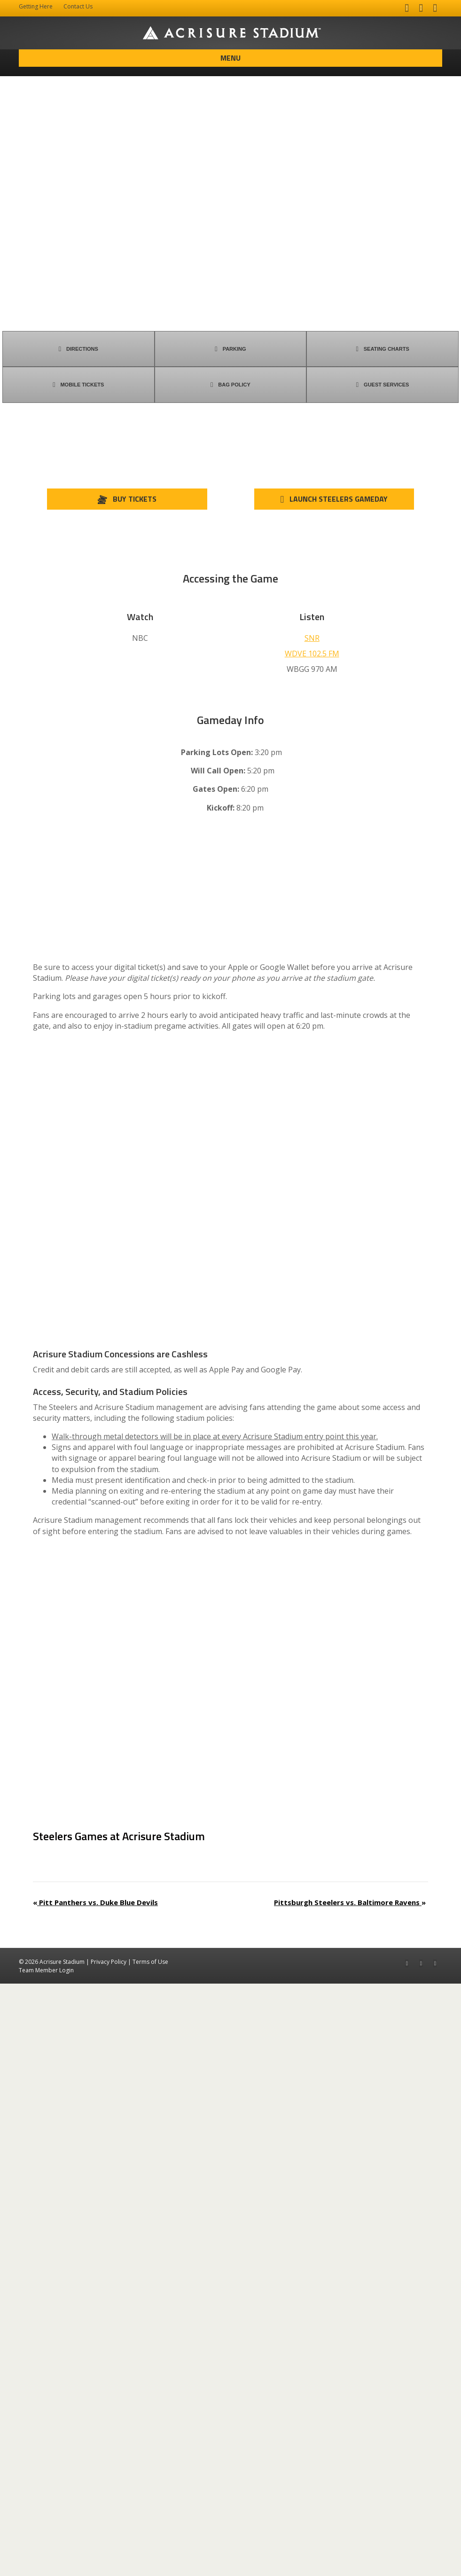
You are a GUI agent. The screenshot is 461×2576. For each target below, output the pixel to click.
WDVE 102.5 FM (312, 653)
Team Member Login (46, 2562)
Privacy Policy (108, 2554)
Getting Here (36, 6)
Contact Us (78, 6)
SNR (312, 638)
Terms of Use (150, 2554)
